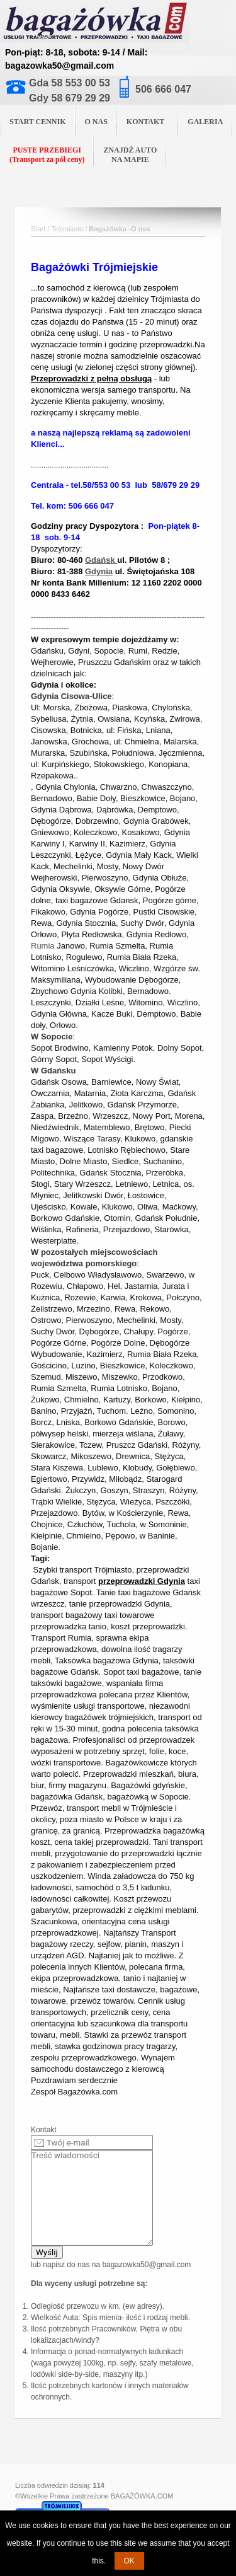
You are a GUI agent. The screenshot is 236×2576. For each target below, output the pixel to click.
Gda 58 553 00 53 (69, 83)
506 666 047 (163, 89)
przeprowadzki (163, 1569)
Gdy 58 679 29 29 (69, 98)
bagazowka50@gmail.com (146, 2264)
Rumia (43, 945)
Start (38, 229)
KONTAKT (150, 120)
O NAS (96, 121)
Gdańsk (100, 560)
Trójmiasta (170, 299)
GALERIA (205, 121)
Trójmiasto (67, 229)
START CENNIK (37, 121)
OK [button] (129, 2560)
